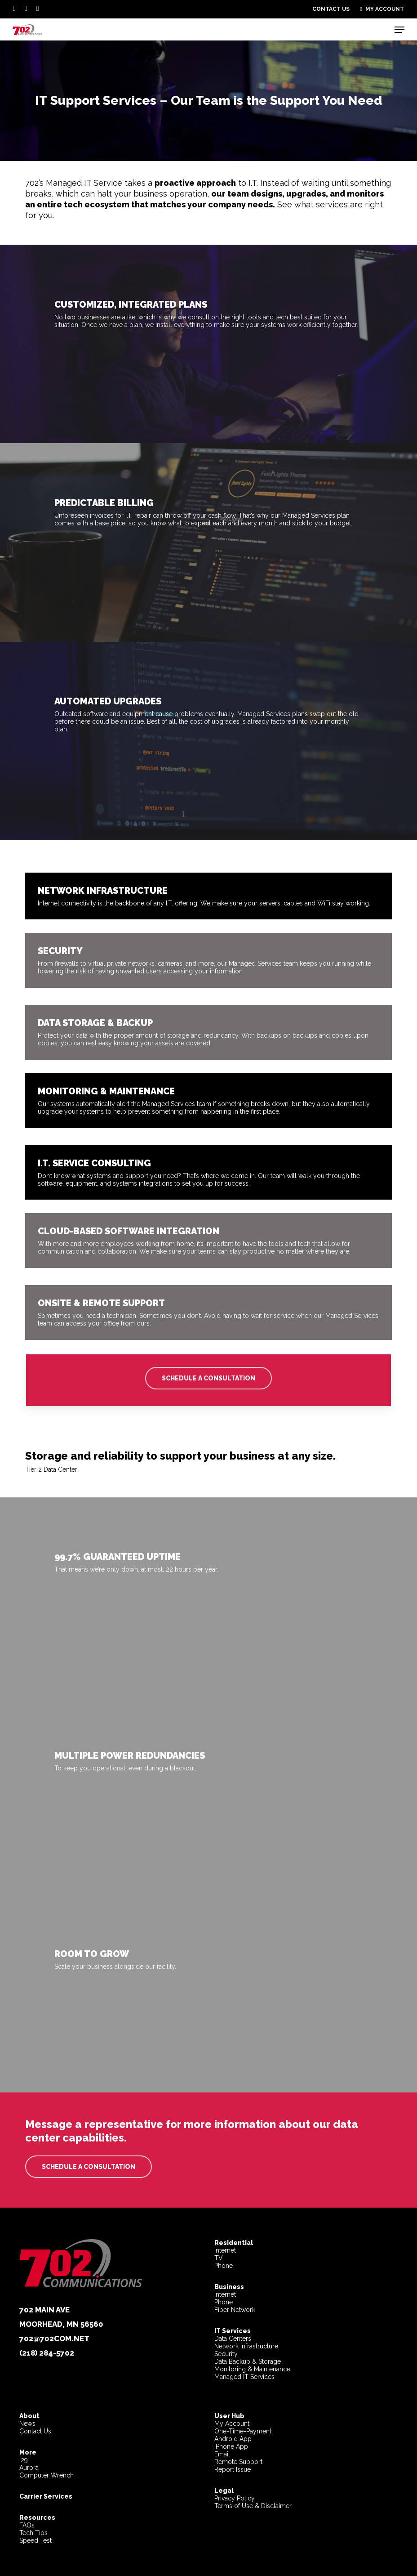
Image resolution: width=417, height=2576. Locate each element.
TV (218, 2258)
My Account (231, 2423)
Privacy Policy (234, 2498)
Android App (233, 2438)
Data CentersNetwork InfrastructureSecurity (246, 2342)
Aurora (29, 2467)
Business (229, 2286)
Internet (225, 2250)
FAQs (27, 2525)
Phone (223, 2265)
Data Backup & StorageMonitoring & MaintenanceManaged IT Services (252, 2369)
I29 (23, 2460)
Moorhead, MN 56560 (61, 2324)
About (29, 2415)
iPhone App (231, 2446)
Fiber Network (234, 2309)
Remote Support (238, 2461)
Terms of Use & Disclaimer (253, 2505)
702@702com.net (54, 2338)
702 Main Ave (44, 2309)
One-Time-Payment (242, 2431)
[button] (399, 29)
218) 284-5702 (48, 2352)
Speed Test (35, 2540)
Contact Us (35, 2431)
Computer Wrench (46, 2475)
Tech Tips (33, 2532)
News (27, 2423)
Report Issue (232, 2469)
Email (222, 2454)
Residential (233, 2242)
